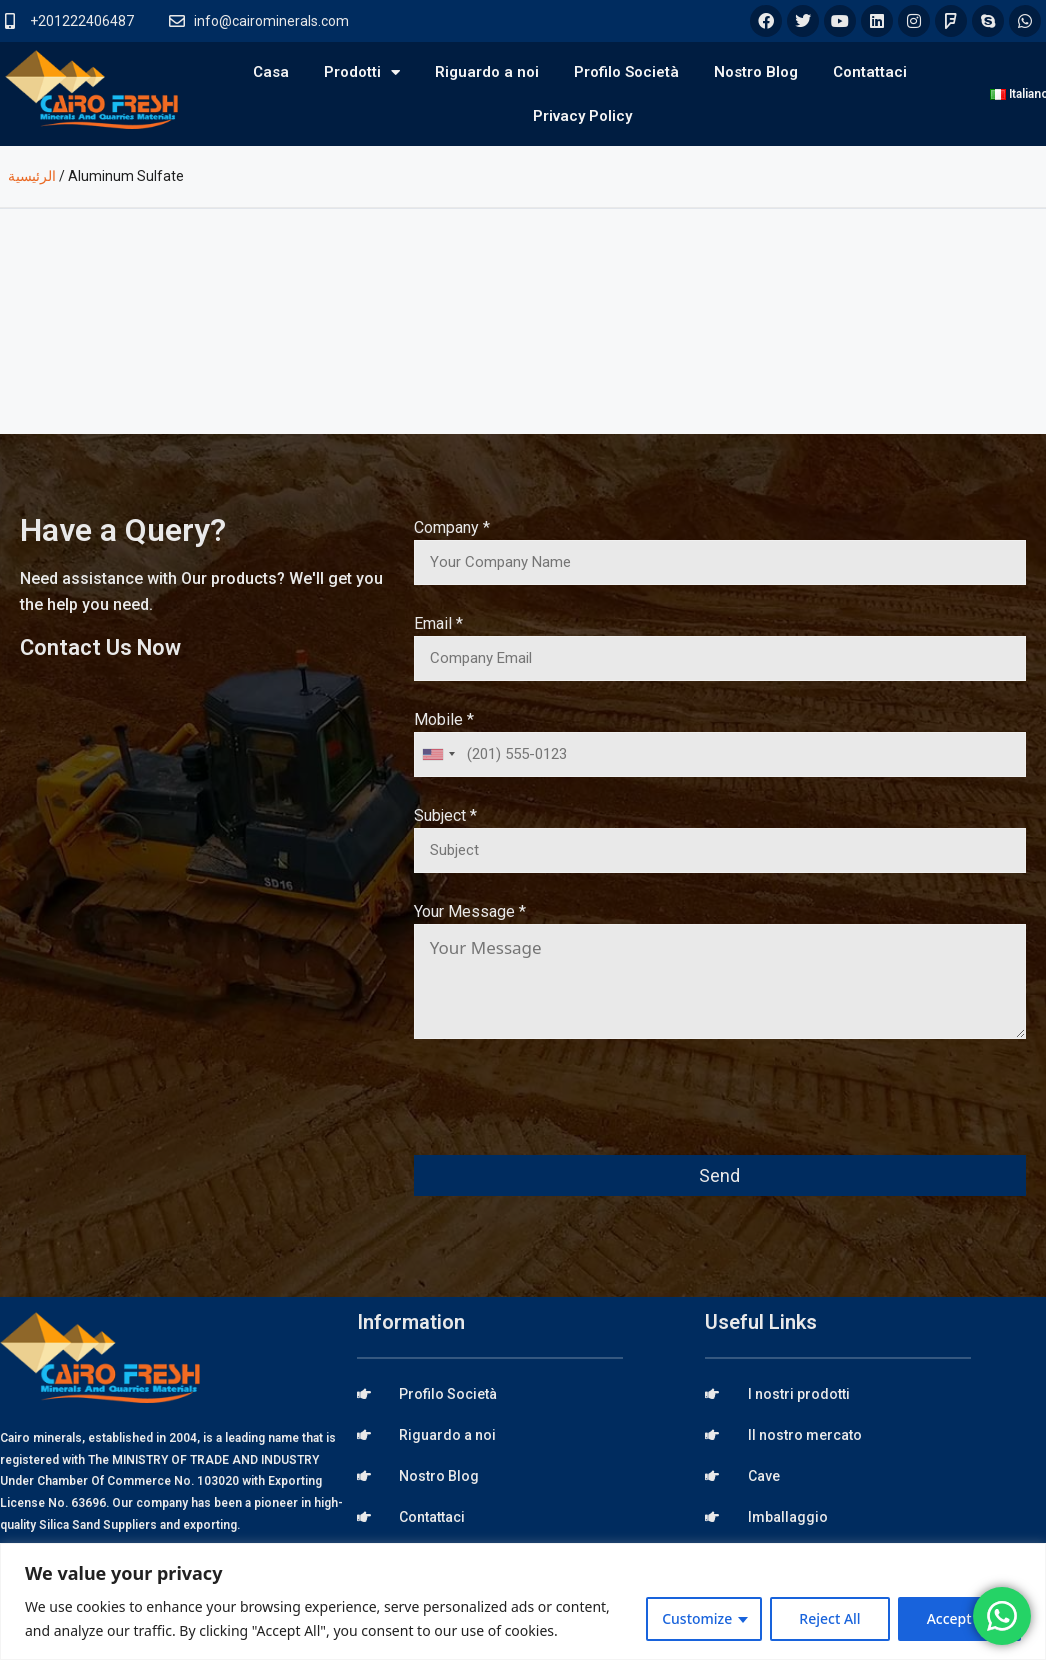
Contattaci (870, 72)
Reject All (829, 1618)
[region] (523, 1601)
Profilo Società (626, 72)
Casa (271, 72)
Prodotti (362, 72)
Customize (697, 1618)
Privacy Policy (582, 116)
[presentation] (566, 1111)
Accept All (959, 1618)
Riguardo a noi (487, 72)
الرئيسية (32, 176)
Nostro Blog (756, 72)
